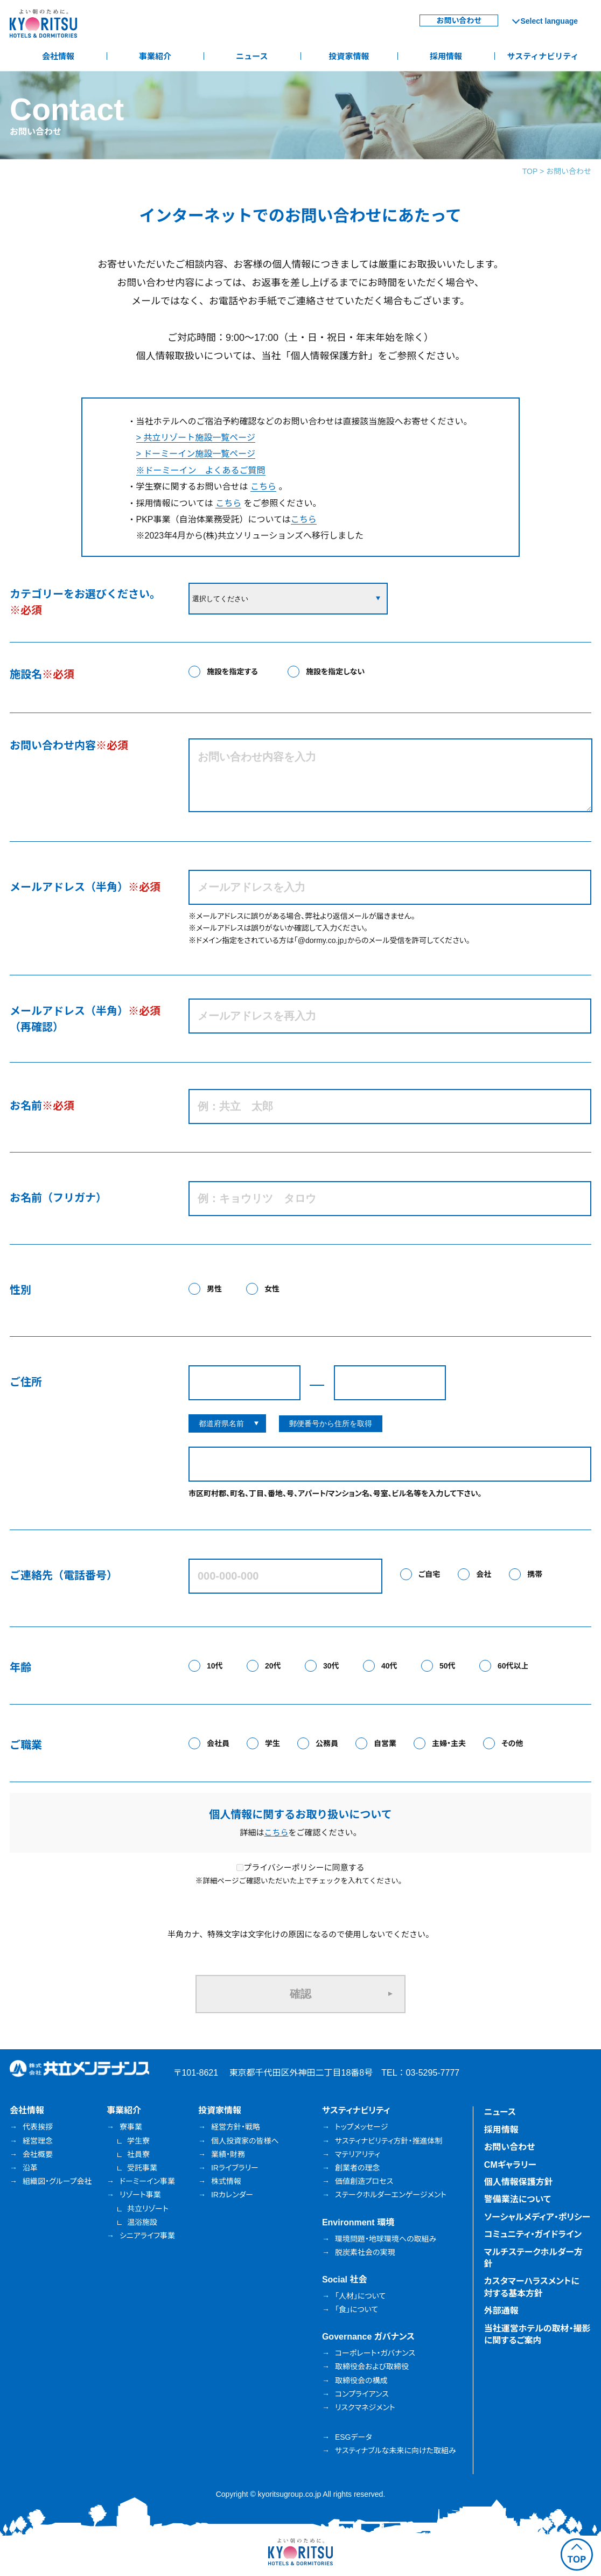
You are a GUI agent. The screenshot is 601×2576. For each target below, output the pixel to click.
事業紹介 (155, 56)
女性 (271, 1289)
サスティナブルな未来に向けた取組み (395, 2450)
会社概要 (38, 2154)
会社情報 (58, 56)
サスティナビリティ (543, 56)
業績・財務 (228, 2154)
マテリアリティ (357, 2154)
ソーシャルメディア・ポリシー (537, 2217)
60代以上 (513, 1666)
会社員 (218, 1743)
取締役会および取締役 (372, 2366)
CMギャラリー (510, 2164)
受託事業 (142, 2167)
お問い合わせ (458, 20)
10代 (215, 1666)
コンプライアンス (362, 2394)
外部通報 (501, 2310)
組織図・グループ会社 (57, 2181)
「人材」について (360, 2296)
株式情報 (226, 2181)
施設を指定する (232, 671)
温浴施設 (142, 2222)
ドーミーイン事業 (147, 2181)
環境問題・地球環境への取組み (385, 2239)
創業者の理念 (357, 2167)
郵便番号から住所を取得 (330, 1423)
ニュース (252, 56)
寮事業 (131, 2127)
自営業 (385, 1743)
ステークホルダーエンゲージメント (390, 2194)
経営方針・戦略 (235, 2127)
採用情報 (446, 56)
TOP (529, 171)
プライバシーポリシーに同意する (300, 1867)
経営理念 (38, 2141)
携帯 (534, 1574)
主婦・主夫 (449, 1743)
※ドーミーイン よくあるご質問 (200, 470)
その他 (512, 1743)
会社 (483, 1574)
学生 (272, 1743)
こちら (263, 486)
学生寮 (138, 2141)
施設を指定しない (335, 671)
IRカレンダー (232, 2194)
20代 (273, 1666)
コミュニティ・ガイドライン (533, 2234)
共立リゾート (148, 2208)
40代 (389, 1666)
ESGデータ (353, 2437)
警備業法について (517, 2199)
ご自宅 (429, 1574)
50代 (447, 1666)
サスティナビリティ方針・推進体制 (389, 2141)
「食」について (356, 2309)
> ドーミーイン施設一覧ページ (195, 453)
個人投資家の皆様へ (245, 2141)
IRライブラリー (234, 2167)
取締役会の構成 (361, 2380)
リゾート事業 (140, 2194)
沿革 (30, 2167)
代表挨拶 (38, 2127)
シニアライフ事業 (147, 2235)
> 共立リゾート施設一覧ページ (195, 437)
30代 (331, 1666)
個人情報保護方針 (518, 2182)
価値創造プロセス (364, 2181)
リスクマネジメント (365, 2407)
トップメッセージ (361, 2127)
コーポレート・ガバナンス (375, 2353)
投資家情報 (349, 56)
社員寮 (138, 2154)
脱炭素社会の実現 (365, 2252)
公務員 (327, 1743)
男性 (214, 1289)
